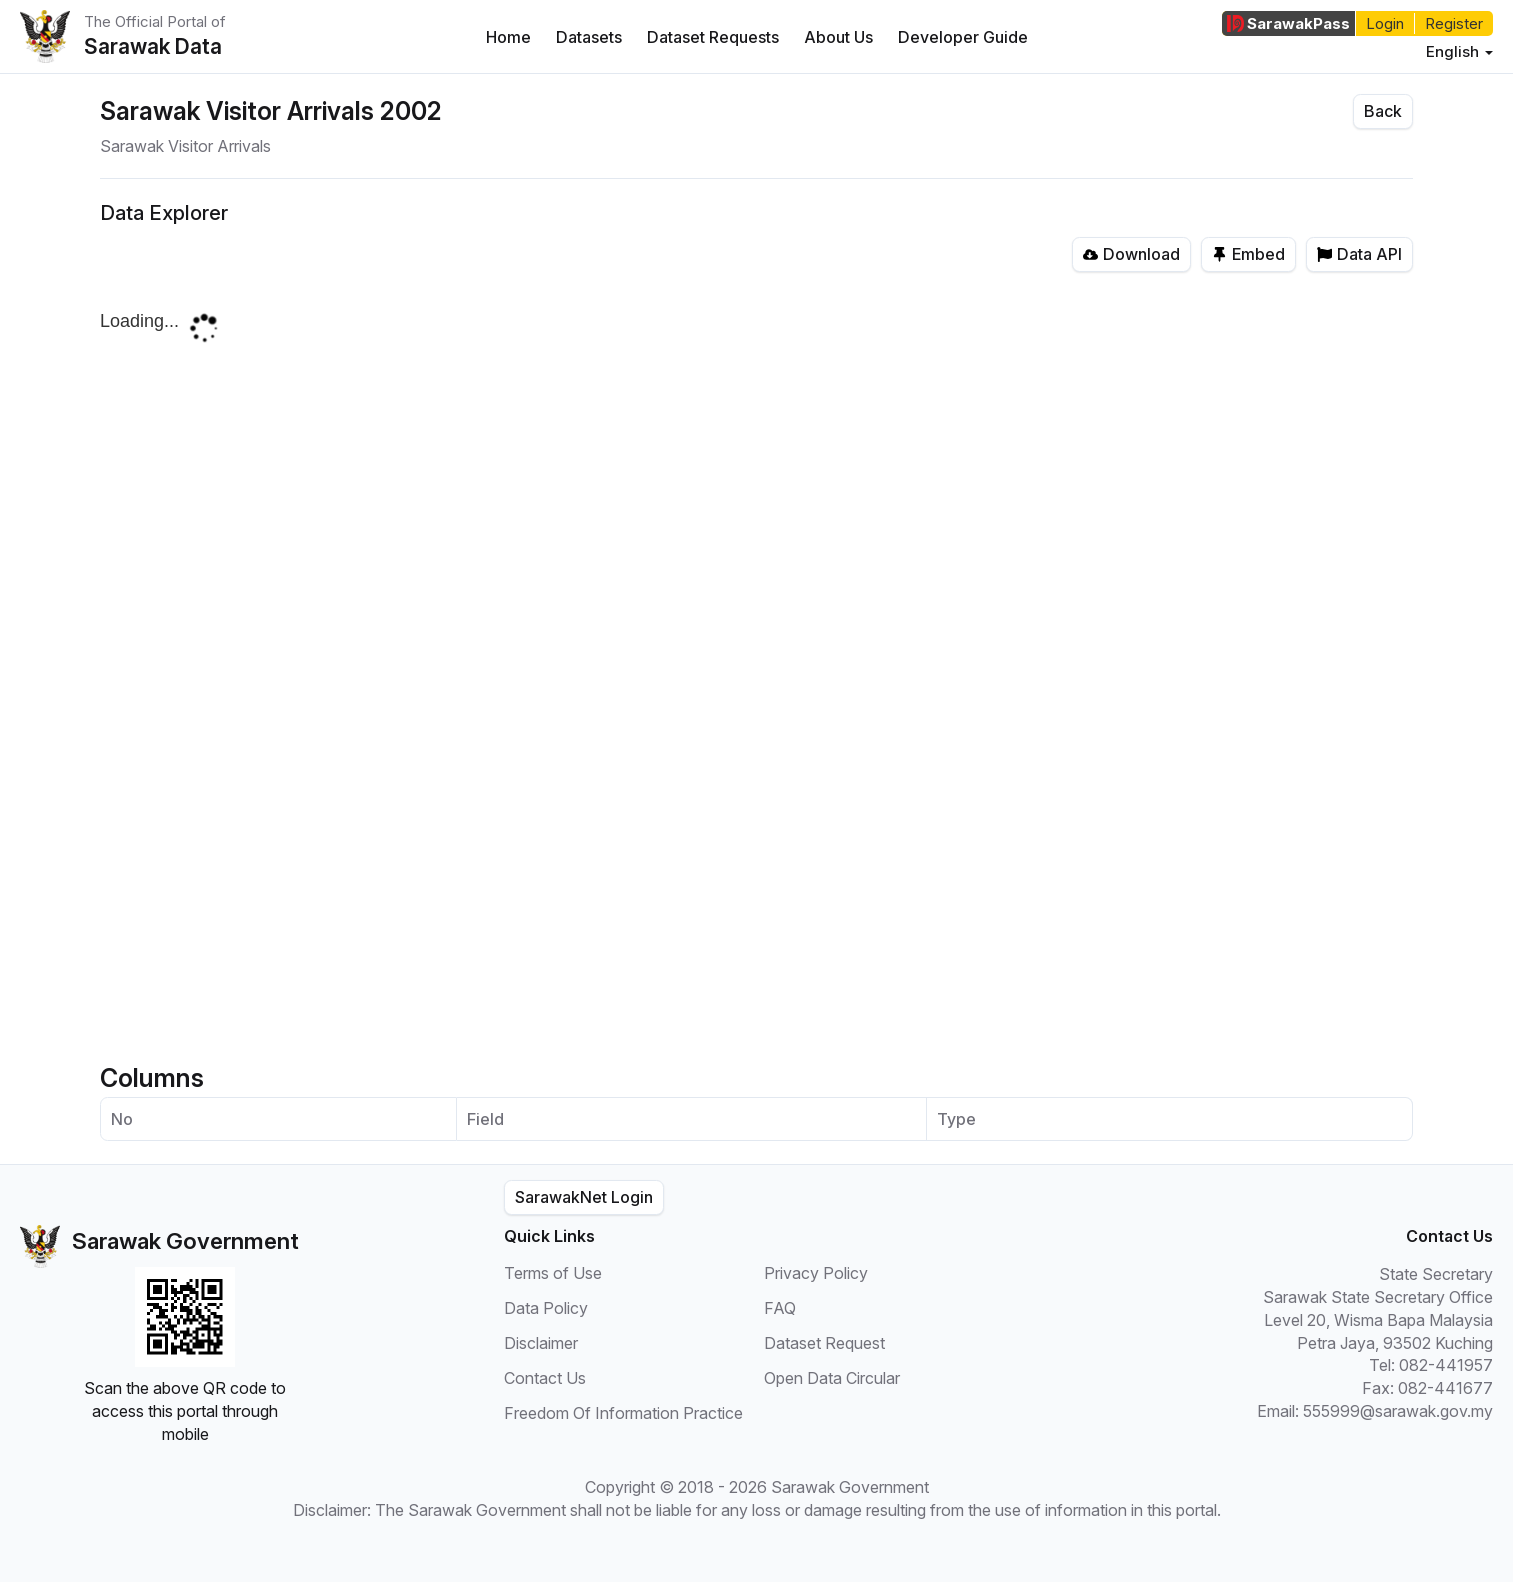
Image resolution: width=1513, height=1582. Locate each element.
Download (1131, 254)
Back (1383, 111)
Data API (1359, 254)
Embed (1248, 254)
